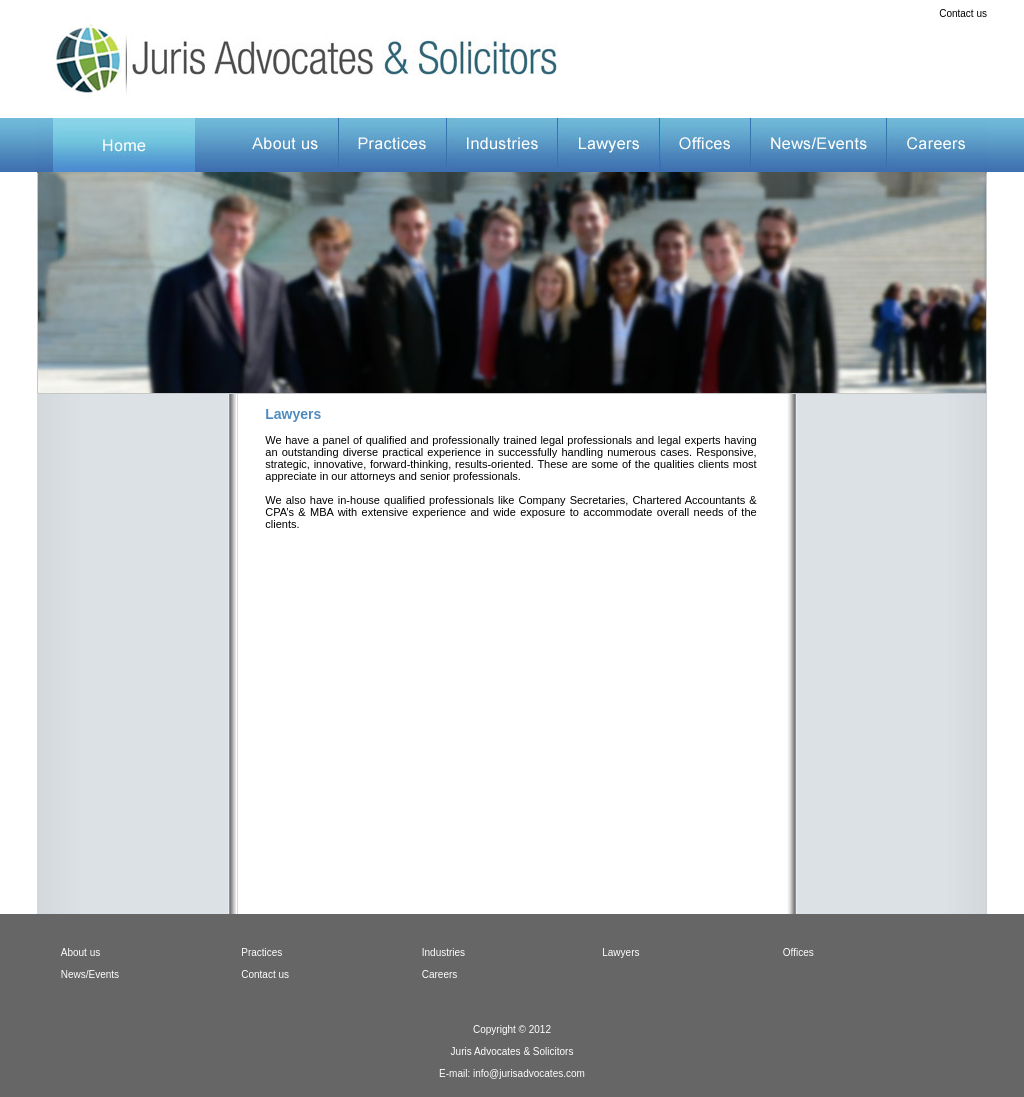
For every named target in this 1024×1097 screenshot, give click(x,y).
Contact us (963, 13)
